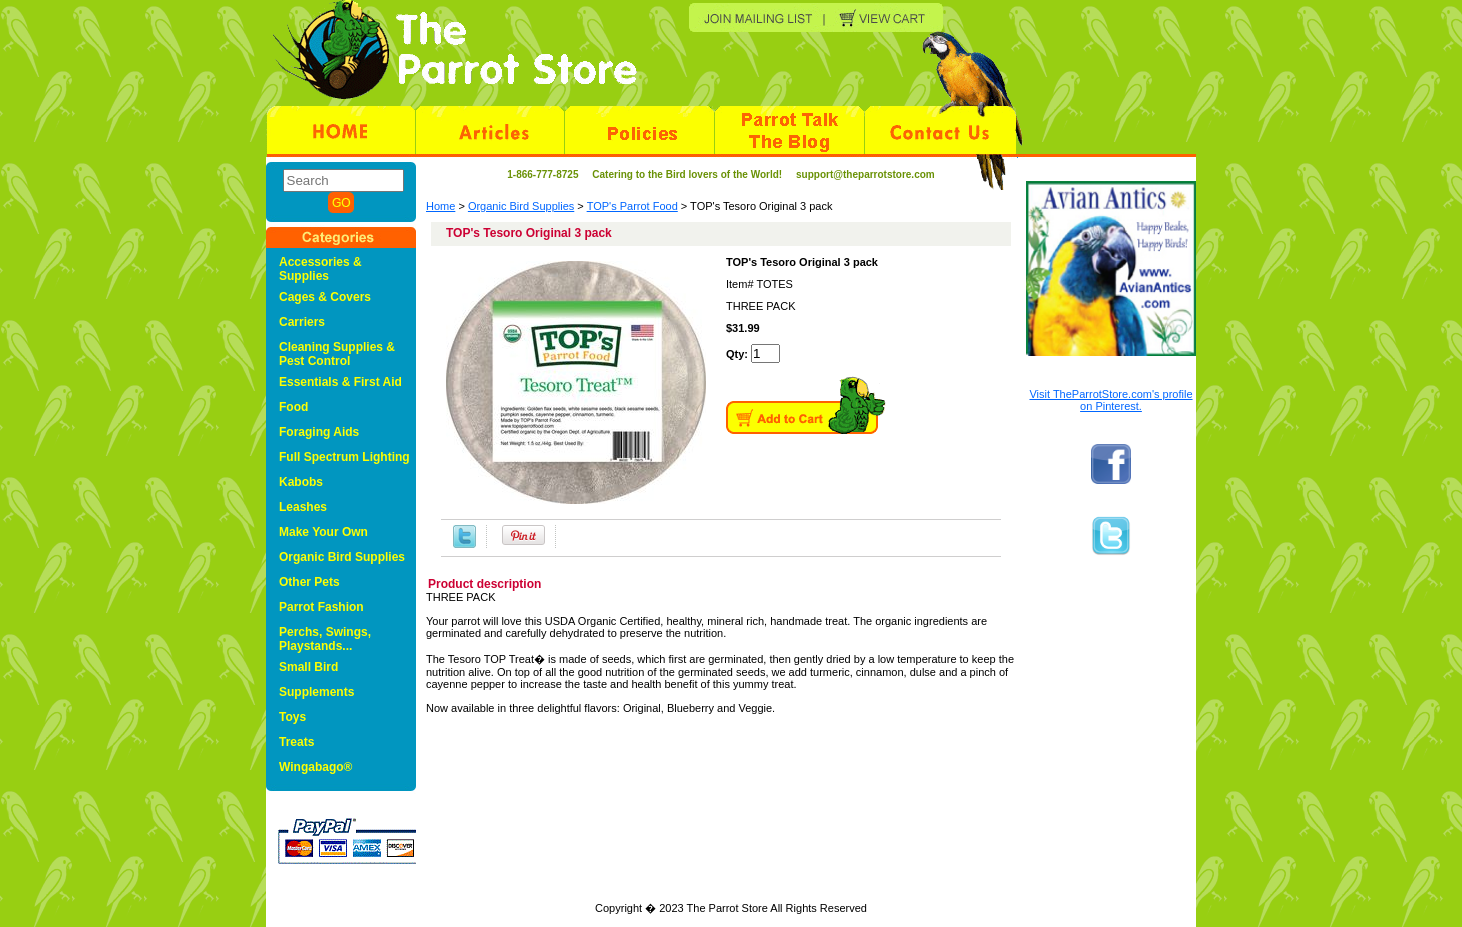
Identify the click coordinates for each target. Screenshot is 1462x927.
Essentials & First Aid (340, 382)
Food (293, 407)
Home (440, 206)
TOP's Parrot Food (632, 206)
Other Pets (309, 582)
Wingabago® (315, 767)
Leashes (303, 507)
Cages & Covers (325, 297)
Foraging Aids (319, 432)
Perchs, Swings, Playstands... (325, 639)
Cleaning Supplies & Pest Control (337, 354)
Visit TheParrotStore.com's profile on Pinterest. (1110, 400)
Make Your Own (323, 532)
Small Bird (308, 667)
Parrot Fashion (321, 607)
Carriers (302, 322)
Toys (292, 717)
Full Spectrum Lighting (344, 457)
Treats (296, 742)
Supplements (316, 692)
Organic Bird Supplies (521, 206)
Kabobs (301, 482)
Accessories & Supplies (320, 269)
